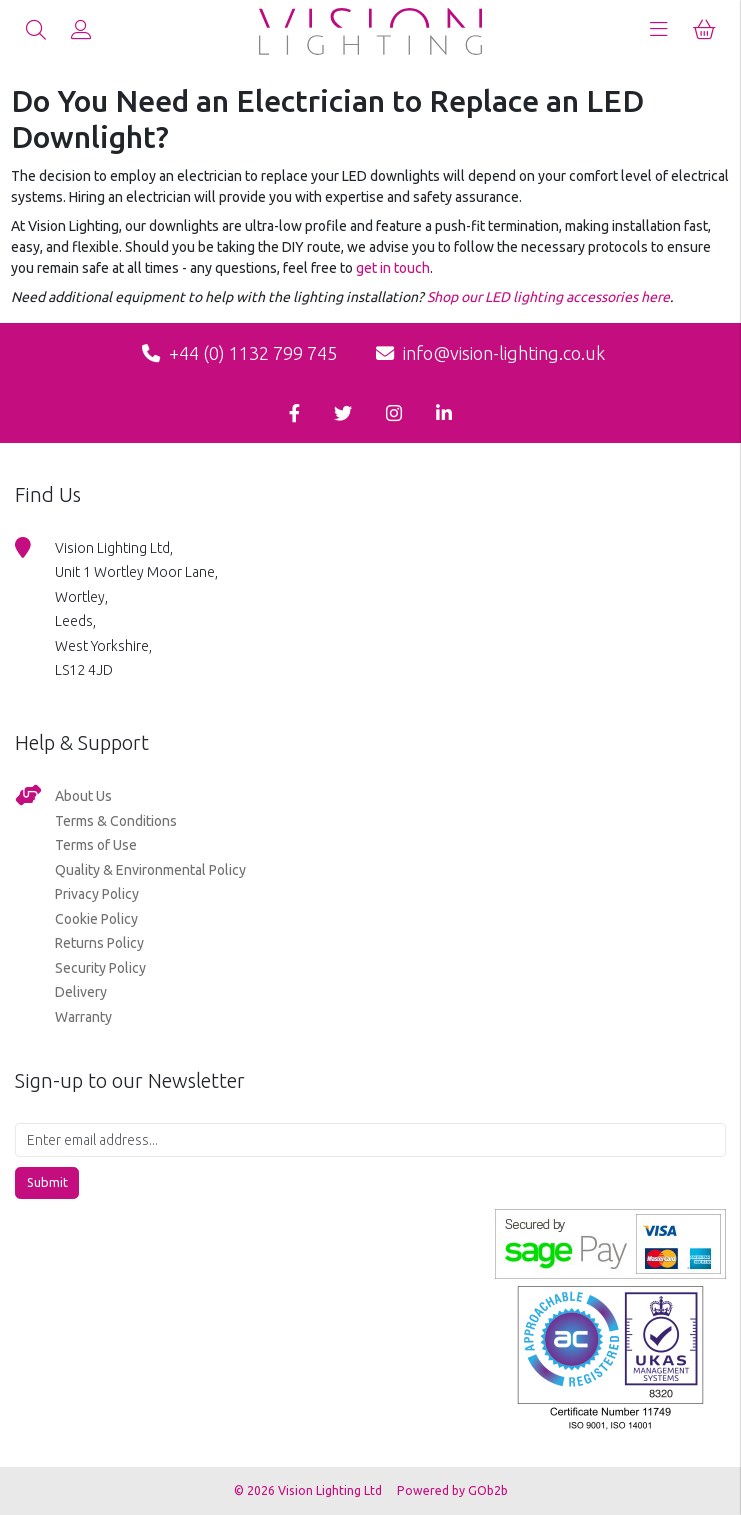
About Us (83, 796)
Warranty (83, 1017)
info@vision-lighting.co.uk (490, 353)
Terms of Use (96, 845)
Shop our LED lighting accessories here (548, 297)
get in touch (393, 268)
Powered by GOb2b (452, 1490)
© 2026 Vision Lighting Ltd (309, 1490)
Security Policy (100, 968)
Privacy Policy (97, 894)
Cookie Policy (96, 919)
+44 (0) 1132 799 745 (239, 353)
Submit (47, 1182)
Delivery (81, 992)
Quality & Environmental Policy (150, 870)
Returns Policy (99, 943)
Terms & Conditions (116, 821)
